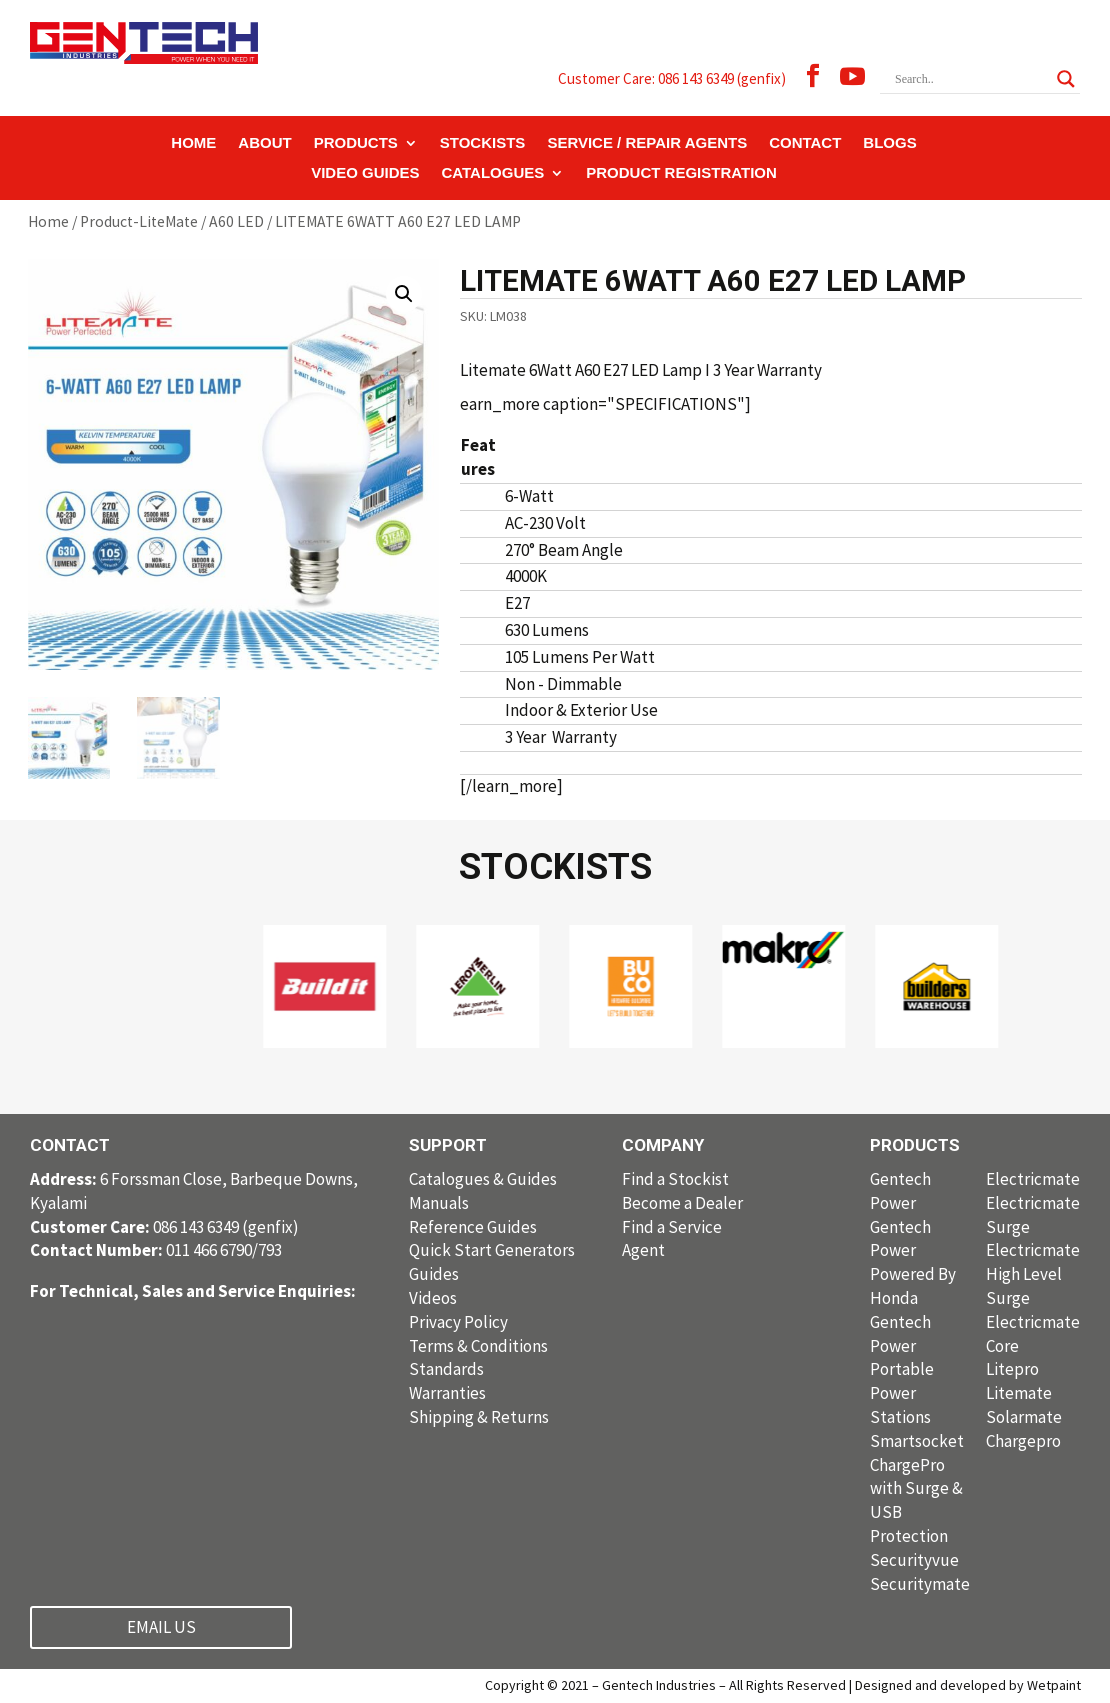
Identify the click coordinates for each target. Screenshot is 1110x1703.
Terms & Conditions (478, 1346)
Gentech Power (900, 1191)
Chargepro (1023, 1441)
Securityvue (914, 1560)
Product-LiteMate (139, 221)
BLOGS (889, 143)
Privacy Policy (458, 1322)
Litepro (1012, 1369)
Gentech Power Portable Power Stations (902, 1369)
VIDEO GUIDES (365, 173)
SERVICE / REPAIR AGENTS (647, 143)
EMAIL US (161, 1627)
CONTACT (805, 143)
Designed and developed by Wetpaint (968, 1685)
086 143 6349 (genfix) (164, 1227)
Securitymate (920, 1584)
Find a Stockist (675, 1179)
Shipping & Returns (479, 1417)
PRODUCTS (356, 143)
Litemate (1019, 1393)
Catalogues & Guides (483, 1179)
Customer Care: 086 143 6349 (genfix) (672, 78)
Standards (446, 1369)
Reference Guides (473, 1227)
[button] (404, 294)
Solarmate (1024, 1417)
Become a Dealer (682, 1203)
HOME (193, 143)
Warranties (447, 1393)
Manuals (439, 1203)
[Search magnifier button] (1066, 79)
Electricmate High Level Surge (1033, 1274)
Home (48, 221)
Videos (433, 1298)
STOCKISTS (483, 143)
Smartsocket (917, 1441)
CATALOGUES (493, 173)
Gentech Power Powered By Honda (913, 1262)
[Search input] (971, 79)
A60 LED (236, 221)
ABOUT (264, 143)
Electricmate (1033, 1179)
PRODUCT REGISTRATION (681, 173)
